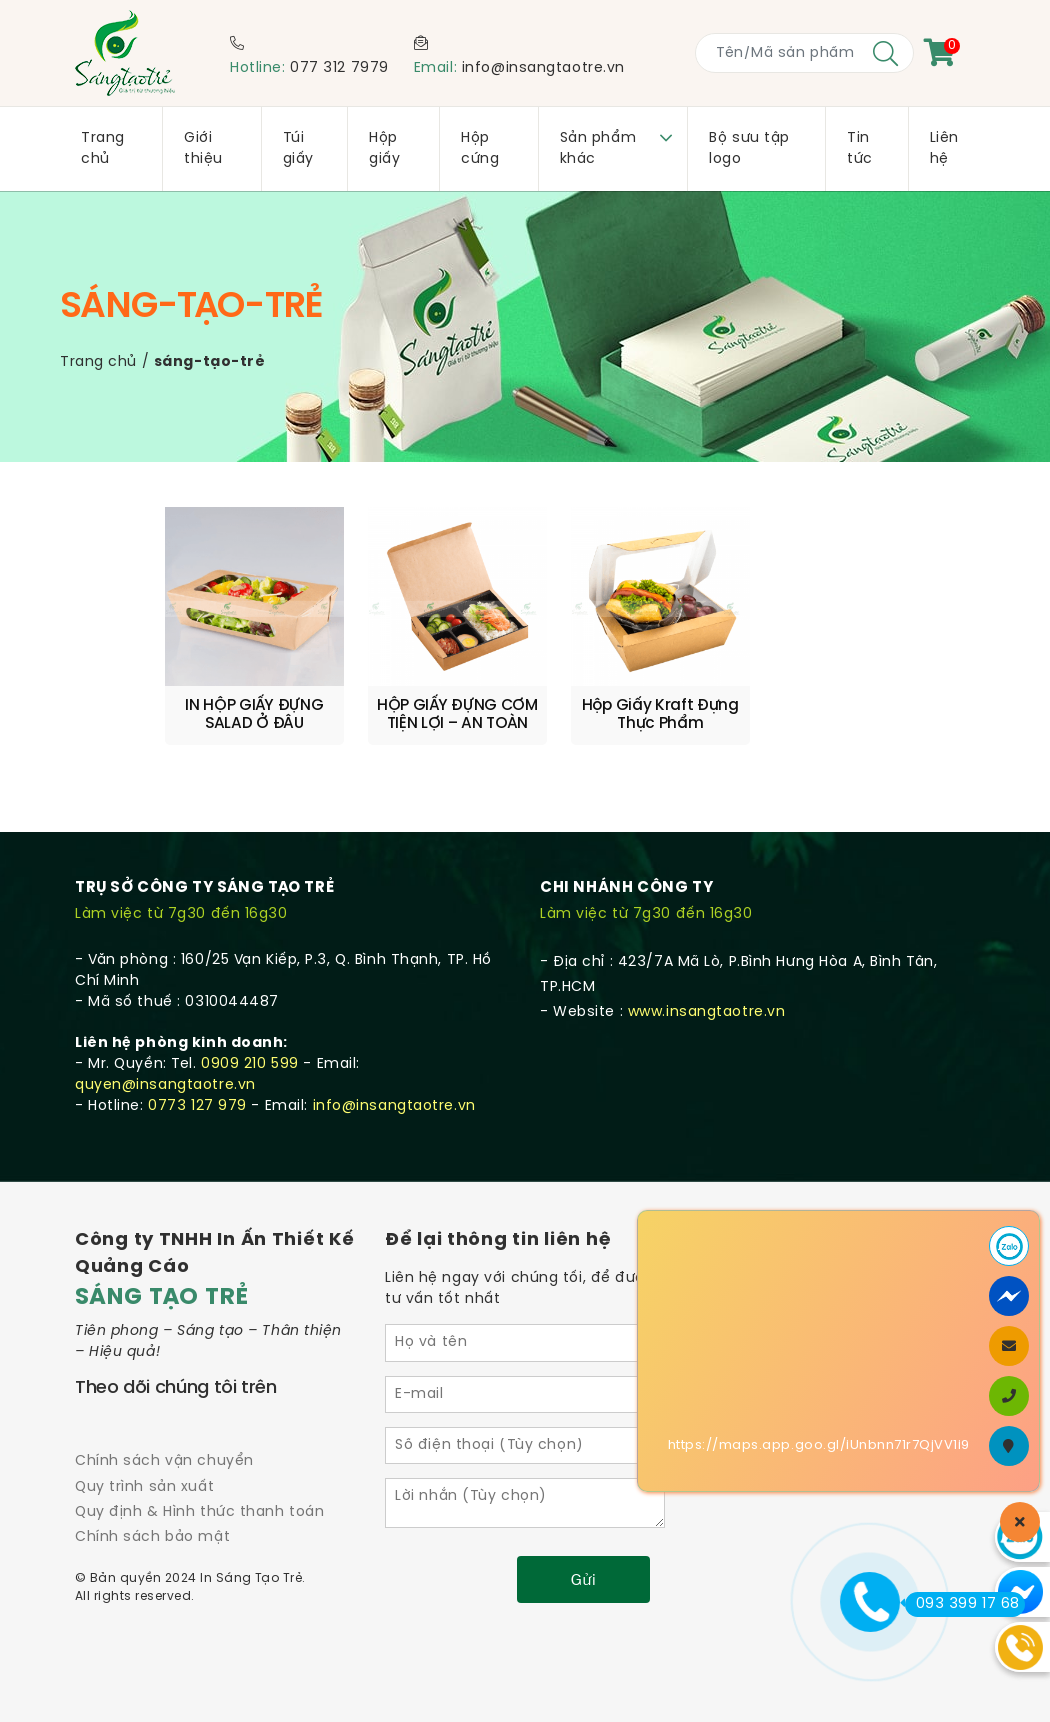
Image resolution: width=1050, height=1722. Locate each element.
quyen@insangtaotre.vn (165, 1084)
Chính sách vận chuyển (164, 1460)
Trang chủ (98, 362)
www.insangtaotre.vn (707, 1011)
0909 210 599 (250, 1063)
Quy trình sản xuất (144, 1485)
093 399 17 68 (962, 1604)
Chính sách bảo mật (152, 1536)
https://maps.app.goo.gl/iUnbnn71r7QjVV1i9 (819, 1445)
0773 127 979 (197, 1105)
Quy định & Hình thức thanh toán (199, 1510)
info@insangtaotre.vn (543, 68)
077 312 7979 (339, 68)
